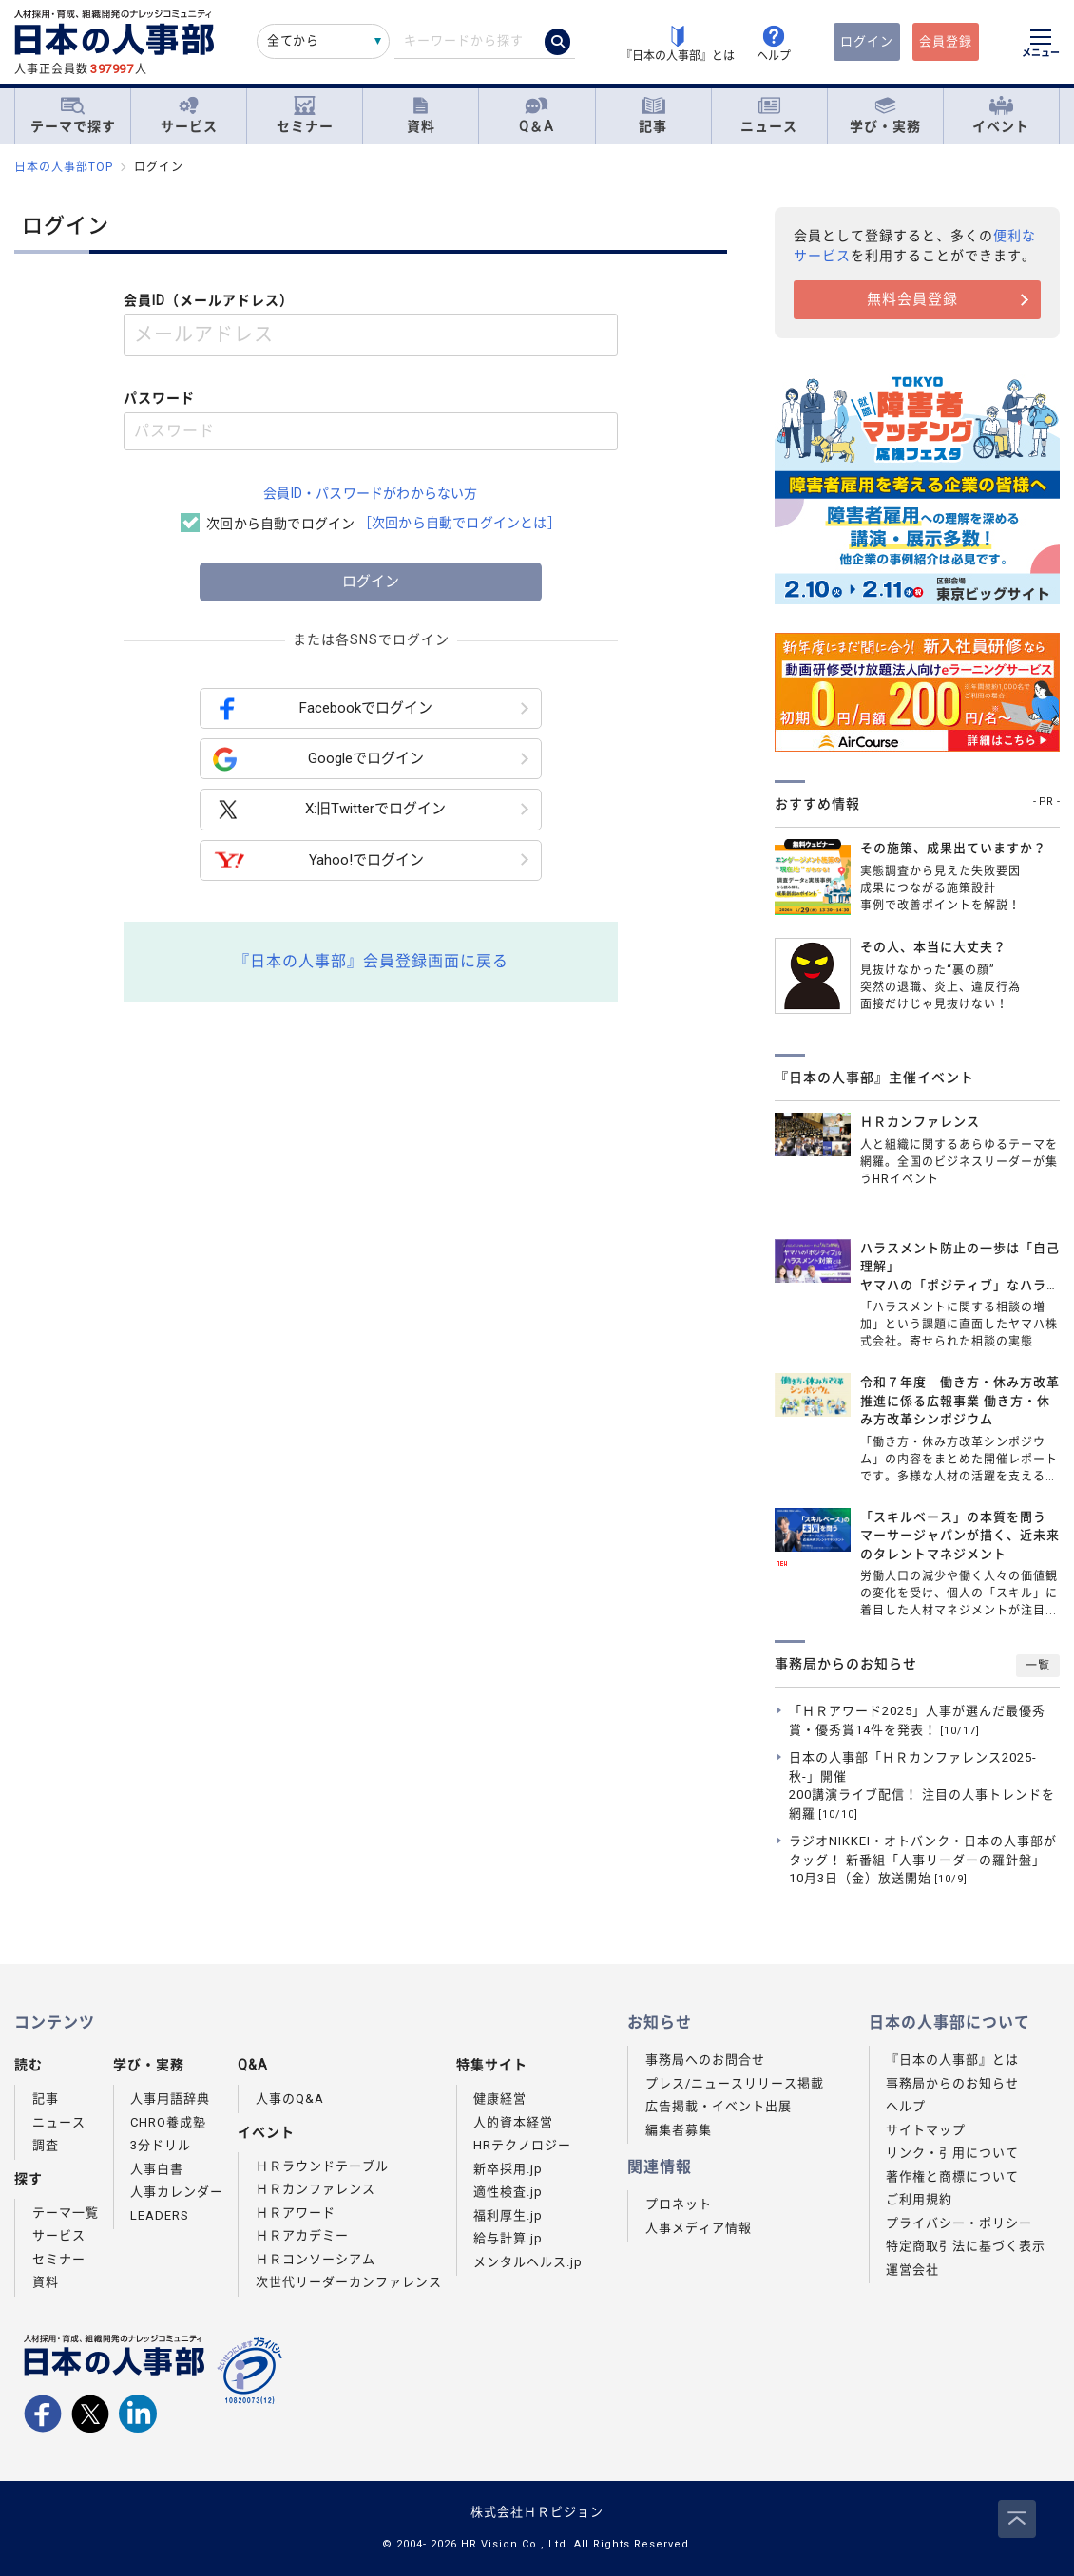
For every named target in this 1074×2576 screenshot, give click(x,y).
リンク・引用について (952, 2153)
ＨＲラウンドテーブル (322, 2166)
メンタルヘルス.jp (528, 2262)
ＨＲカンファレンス (315, 2189)
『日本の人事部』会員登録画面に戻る (371, 961)
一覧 (1038, 1665)
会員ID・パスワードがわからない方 (370, 493)
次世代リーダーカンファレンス (349, 2282)
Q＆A (536, 115)
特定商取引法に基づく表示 (965, 2246)
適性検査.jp (508, 2192)
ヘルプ (906, 2106)
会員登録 (945, 41)
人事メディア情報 (698, 2228)
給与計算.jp (508, 2238)
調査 (45, 2145)
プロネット (678, 2204)
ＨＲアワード (296, 2212)
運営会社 (912, 2269)
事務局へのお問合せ (705, 2059)
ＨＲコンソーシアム (315, 2259)
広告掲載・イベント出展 (718, 2106)
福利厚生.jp (508, 2215)
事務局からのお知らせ (952, 2083)
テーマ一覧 (65, 2212)
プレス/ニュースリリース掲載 (734, 2083)
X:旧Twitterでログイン (329, 810)
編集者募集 (678, 2130)
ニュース (768, 115)
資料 (421, 115)
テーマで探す (73, 115)
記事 (653, 115)
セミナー (305, 115)
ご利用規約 (919, 2199)
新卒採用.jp (508, 2169)
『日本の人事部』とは (952, 2059)
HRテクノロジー (522, 2145)
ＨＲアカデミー (302, 2235)
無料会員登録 (912, 299)
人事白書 (156, 2169)
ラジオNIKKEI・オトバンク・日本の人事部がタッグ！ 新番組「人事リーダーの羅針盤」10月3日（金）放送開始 (923, 1859)
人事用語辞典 (170, 2098)
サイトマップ (926, 2130)
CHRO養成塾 (168, 2122)
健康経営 (500, 2098)
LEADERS (159, 2215)
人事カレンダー (176, 2192)
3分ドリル (160, 2145)
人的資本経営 (513, 2122)
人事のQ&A (290, 2098)
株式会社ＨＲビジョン (537, 2512)
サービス (189, 115)
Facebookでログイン (322, 708)
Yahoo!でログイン (318, 860)
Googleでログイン (318, 759)
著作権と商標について (952, 2176)
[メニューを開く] (1041, 46)
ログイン (866, 41)
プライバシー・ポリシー (959, 2223)
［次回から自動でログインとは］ (459, 522)
